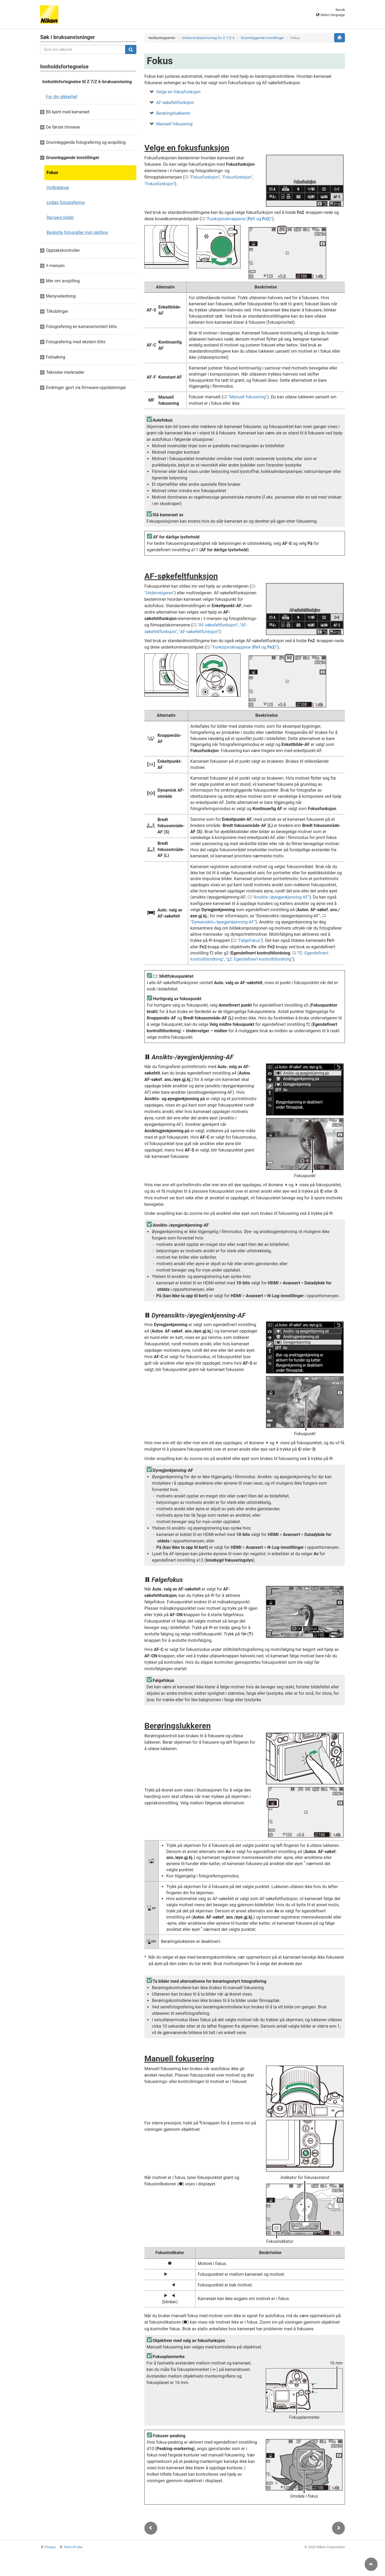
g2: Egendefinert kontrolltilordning (259, 959)
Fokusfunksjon (205, 177)
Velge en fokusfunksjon (178, 91)
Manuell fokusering (174, 123)
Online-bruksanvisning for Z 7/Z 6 (208, 38)
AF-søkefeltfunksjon (175, 102)
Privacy (50, 2547)
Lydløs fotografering (65, 202)
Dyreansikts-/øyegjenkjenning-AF (223, 922)
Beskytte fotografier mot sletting (77, 232)
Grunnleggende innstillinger (262, 38)
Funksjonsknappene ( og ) (239, 218)
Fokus (52, 172)
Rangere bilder (60, 217)
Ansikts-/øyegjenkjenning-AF (281, 897)
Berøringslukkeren (173, 113)
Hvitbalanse (58, 187)
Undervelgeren (159, 592)
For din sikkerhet (62, 96)
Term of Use (73, 2547)
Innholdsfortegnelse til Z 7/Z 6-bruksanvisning (87, 81)
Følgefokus (249, 940)
